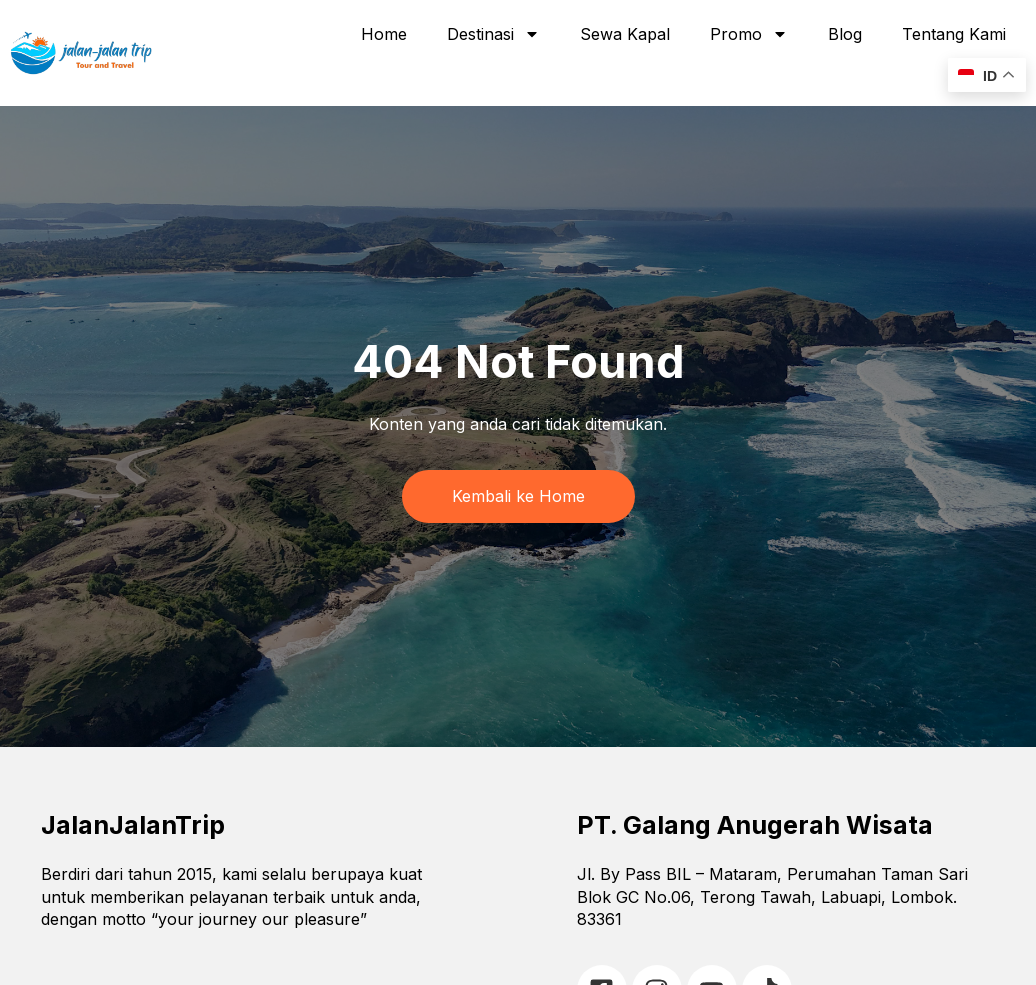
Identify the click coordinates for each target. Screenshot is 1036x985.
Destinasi (493, 34)
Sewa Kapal (625, 34)
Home (384, 34)
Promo (749, 34)
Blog (845, 34)
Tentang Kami (954, 34)
